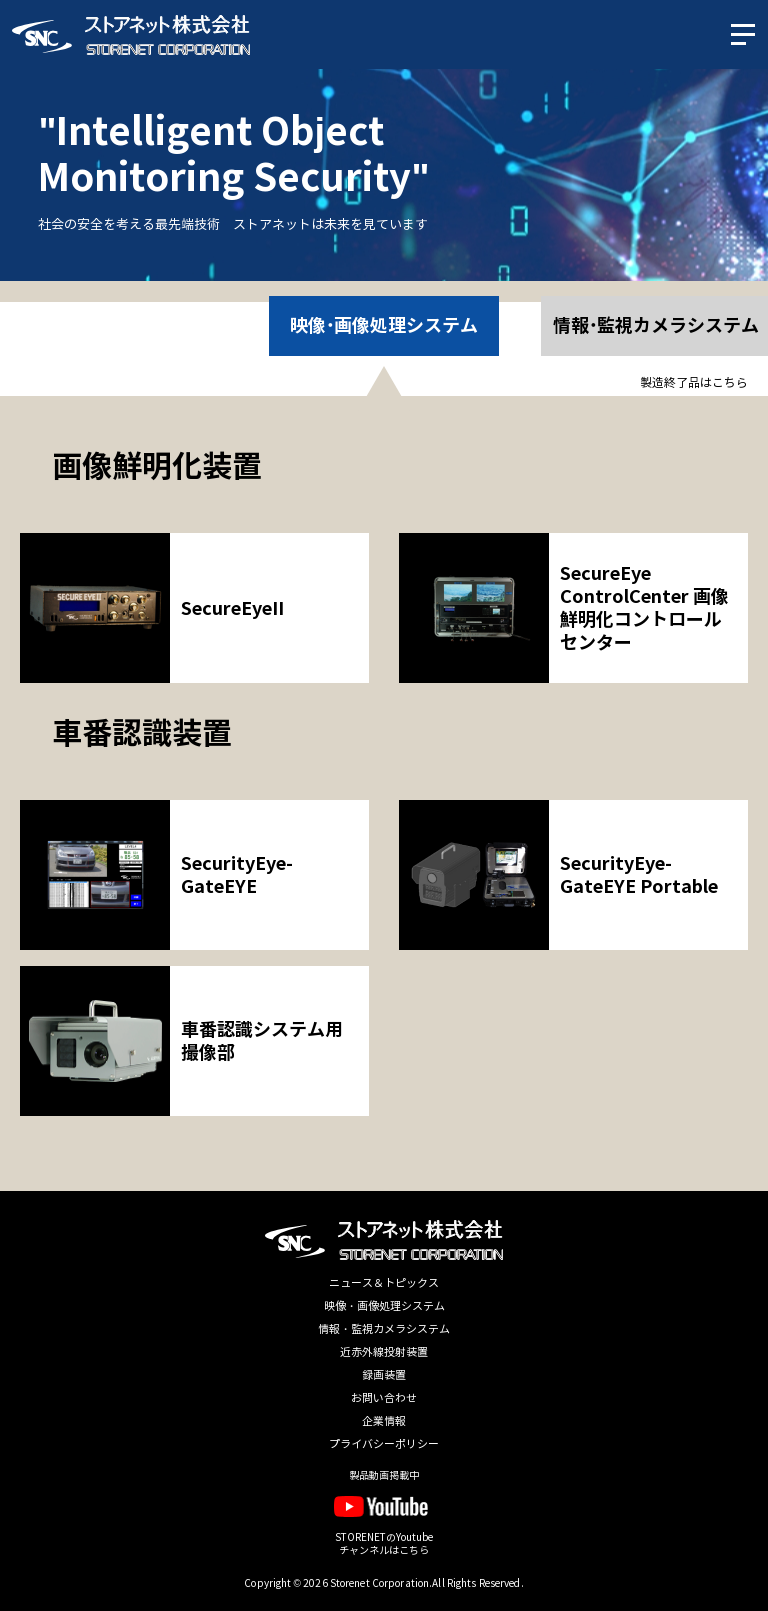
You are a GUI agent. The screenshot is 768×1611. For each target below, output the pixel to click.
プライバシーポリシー (384, 1444)
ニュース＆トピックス (384, 1283)
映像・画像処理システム (384, 1306)
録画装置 (384, 1375)
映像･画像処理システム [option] (384, 325)
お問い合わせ (384, 1398)
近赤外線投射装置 (384, 1352)
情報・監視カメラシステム (384, 1329)
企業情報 (384, 1421)
